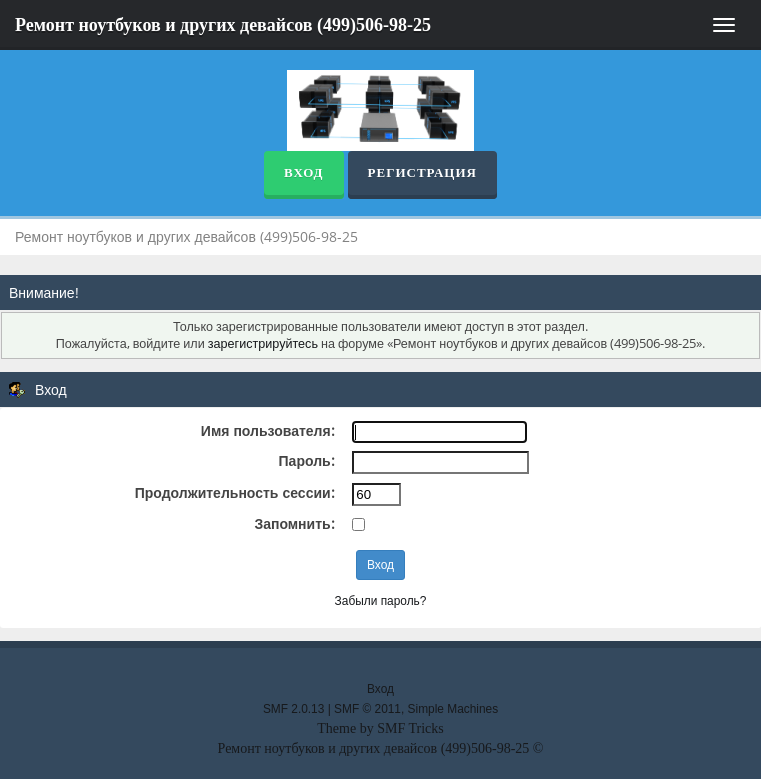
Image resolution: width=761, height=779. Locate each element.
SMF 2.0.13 (293, 709)
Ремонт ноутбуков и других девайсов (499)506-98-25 (223, 25)
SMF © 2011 (367, 709)
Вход (303, 172)
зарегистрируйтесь (263, 343)
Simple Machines (453, 709)
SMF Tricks (410, 728)
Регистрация (422, 172)
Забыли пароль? (381, 601)
